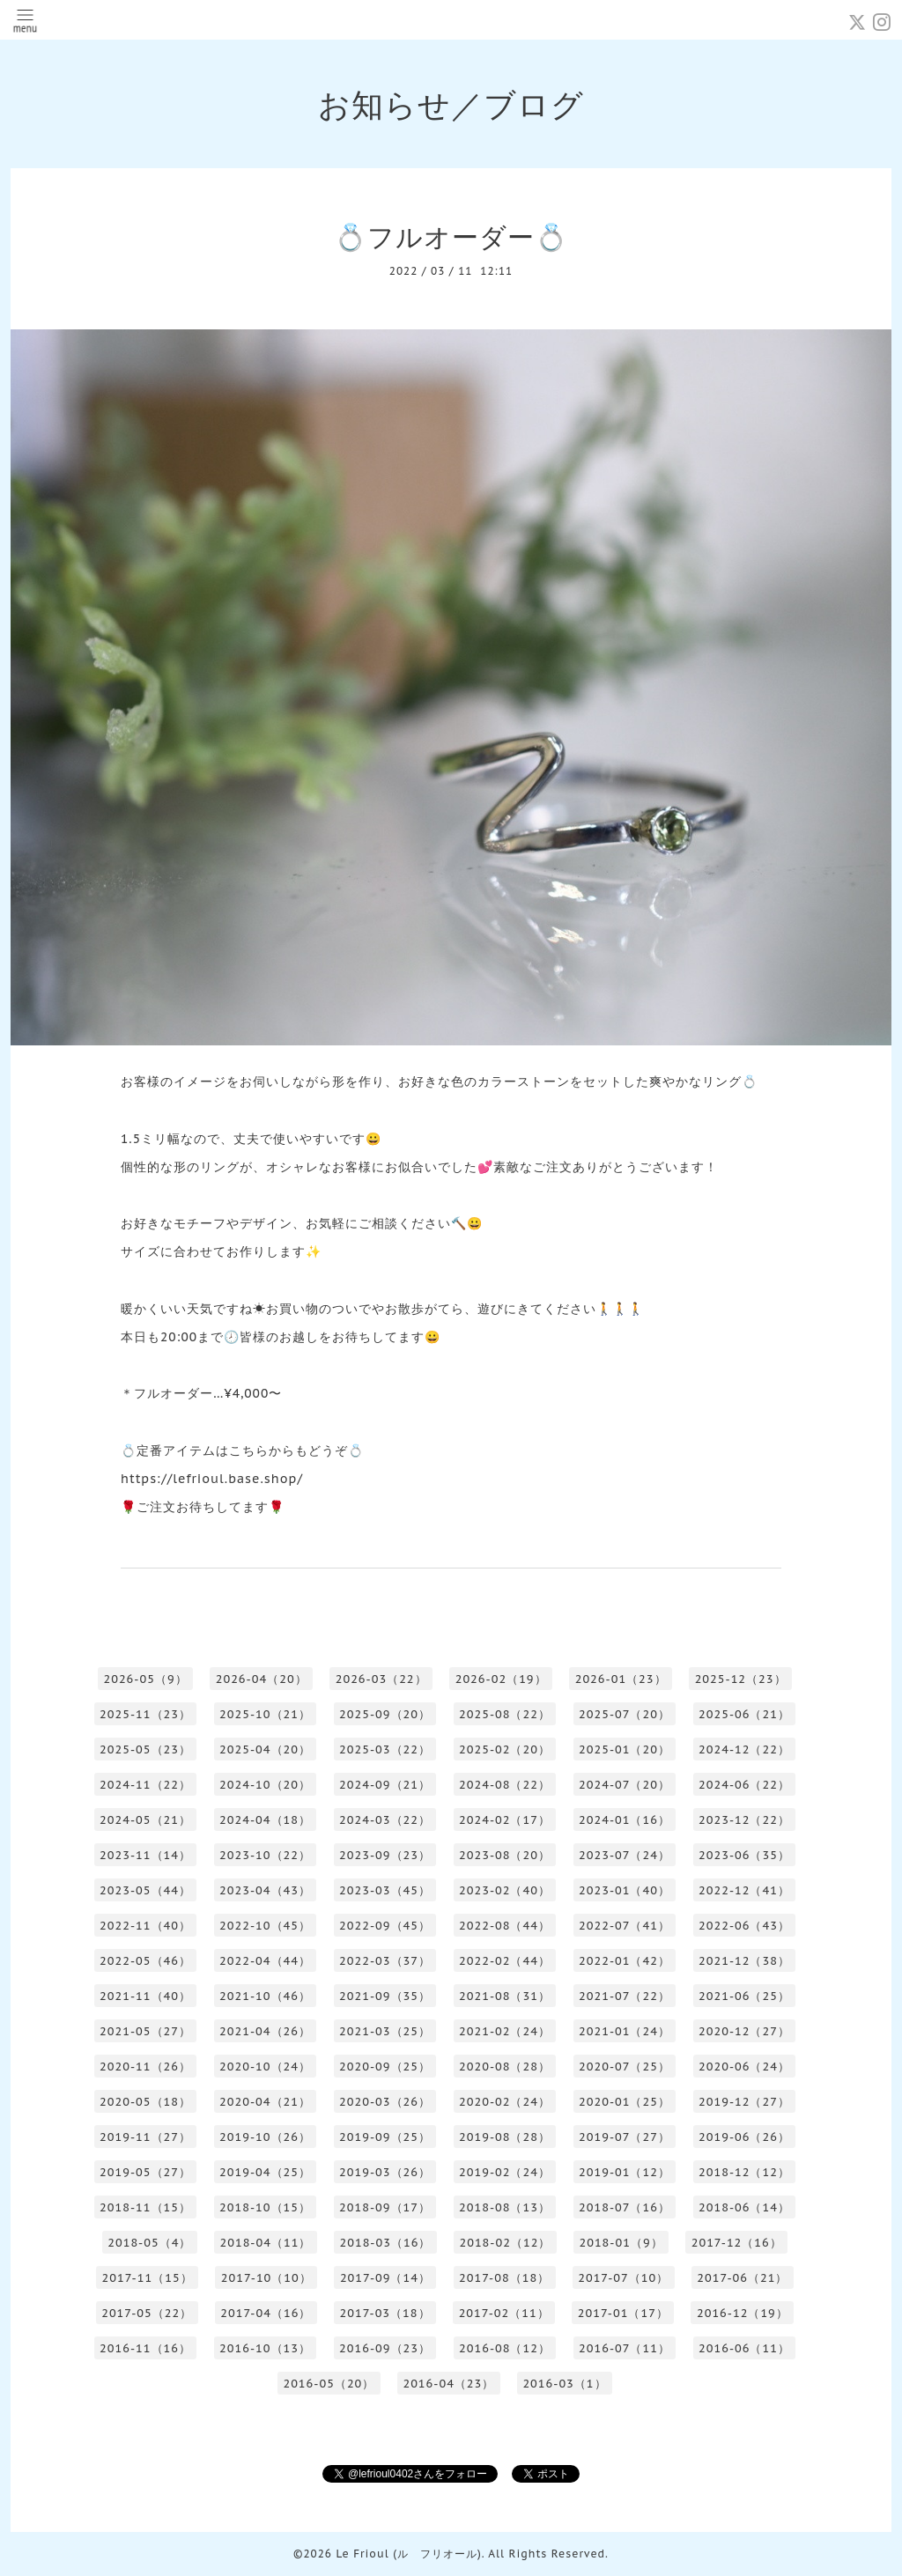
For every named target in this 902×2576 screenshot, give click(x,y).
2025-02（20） (505, 1749)
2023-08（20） (505, 1855)
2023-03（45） (385, 1890)
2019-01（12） (624, 2172)
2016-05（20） (328, 2383)
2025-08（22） (505, 1714)
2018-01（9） (620, 2242)
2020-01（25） (624, 2101)
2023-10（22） (265, 1855)
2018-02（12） (505, 2242)
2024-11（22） (145, 1784)
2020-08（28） (505, 2066)
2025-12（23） (741, 1679)
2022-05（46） (145, 1960)
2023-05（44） (145, 1890)
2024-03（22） (385, 1819)
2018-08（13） (505, 2207)
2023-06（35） (744, 1855)
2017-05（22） (146, 2313)
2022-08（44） (505, 1925)
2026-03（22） (381, 1679)
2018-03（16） (385, 2242)
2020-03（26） (385, 2101)
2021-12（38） (744, 1960)
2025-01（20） (624, 1749)
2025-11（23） (145, 1714)
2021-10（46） (265, 1996)
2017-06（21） (742, 2277)
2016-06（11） (744, 2348)
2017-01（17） (623, 2313)
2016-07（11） (624, 2348)
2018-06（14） (744, 2207)
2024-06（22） (744, 1784)
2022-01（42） (624, 1960)
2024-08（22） (505, 1784)
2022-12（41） (744, 1890)
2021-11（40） (145, 1996)
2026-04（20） (261, 1679)
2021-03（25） (385, 2031)
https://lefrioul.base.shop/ (212, 1479)
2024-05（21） (145, 1819)
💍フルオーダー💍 (451, 236)
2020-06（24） (744, 2066)
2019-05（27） (145, 2172)
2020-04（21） (265, 2101)
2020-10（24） (265, 2066)
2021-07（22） (624, 1996)
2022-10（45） (265, 1925)
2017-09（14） (385, 2277)
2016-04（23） (448, 2383)
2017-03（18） (384, 2313)
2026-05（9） (145, 1679)
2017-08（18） (504, 2277)
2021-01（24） (624, 2031)
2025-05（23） (145, 1749)
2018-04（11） (265, 2242)
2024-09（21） (385, 1784)
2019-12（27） (744, 2101)
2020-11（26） (145, 2066)
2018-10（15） (265, 2207)
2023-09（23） (385, 1855)
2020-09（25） (385, 2066)
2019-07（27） (624, 2136)
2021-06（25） (744, 1996)
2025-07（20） (624, 1714)
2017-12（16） (736, 2242)
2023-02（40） (505, 1890)
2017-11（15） (147, 2277)
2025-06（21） (744, 1714)
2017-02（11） (504, 2313)
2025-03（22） (385, 1749)
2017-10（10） (266, 2277)
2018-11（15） (145, 2207)
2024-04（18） (265, 1819)
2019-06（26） (744, 2136)
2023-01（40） (624, 1890)
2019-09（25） (385, 2136)
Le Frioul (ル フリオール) (408, 2553)
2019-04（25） (265, 2172)
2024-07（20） (624, 1784)
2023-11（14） (145, 1855)
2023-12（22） (744, 1819)
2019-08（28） (505, 2136)
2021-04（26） (265, 2031)
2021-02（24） (505, 2031)
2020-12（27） (744, 2031)
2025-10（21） (265, 1714)
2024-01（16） (624, 1819)
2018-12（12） (744, 2172)
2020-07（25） (624, 2066)
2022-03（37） (385, 1960)
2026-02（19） (501, 1679)
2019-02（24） (505, 2172)
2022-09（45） (385, 1925)
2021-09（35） (385, 1996)
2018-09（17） (385, 2207)
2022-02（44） (505, 1960)
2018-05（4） (149, 2242)
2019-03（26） (385, 2172)
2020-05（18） (145, 2101)
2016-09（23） (385, 2348)
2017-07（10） (623, 2277)
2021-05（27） (145, 2031)
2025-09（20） (385, 1714)
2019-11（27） (145, 2136)
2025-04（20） (265, 1749)
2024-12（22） (744, 1749)
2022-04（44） (265, 1960)
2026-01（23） (621, 1679)
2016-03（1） (564, 2383)
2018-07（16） (624, 2207)
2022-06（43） (744, 1925)
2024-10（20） (265, 1784)
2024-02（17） (505, 1819)
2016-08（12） (505, 2348)
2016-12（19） (742, 2313)
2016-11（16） (145, 2348)
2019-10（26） (265, 2136)
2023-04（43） (265, 1890)
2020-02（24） (505, 2101)
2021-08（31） (505, 1996)
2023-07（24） (624, 1855)
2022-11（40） (145, 1925)
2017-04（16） (265, 2313)
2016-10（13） (265, 2348)
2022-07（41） (624, 1925)
